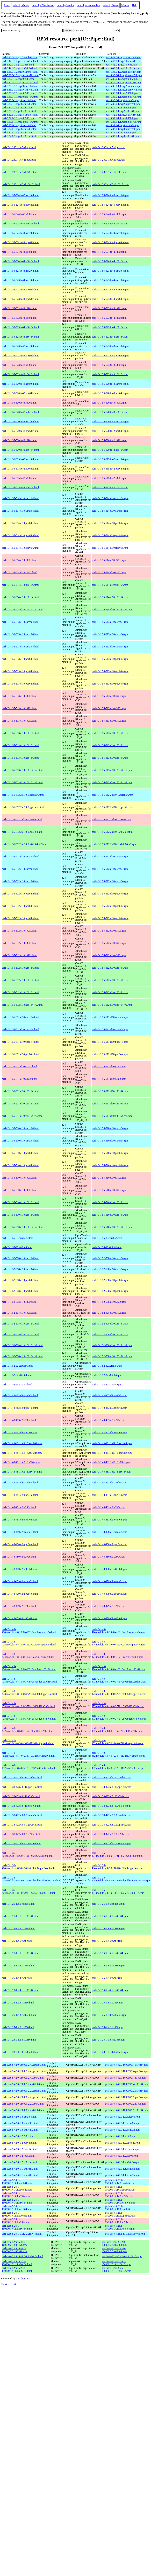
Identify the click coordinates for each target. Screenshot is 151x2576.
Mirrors (125, 5)
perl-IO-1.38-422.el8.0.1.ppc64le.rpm (111, 1824)
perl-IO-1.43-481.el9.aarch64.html (20, 1482)
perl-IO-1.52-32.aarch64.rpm (107, 1365)
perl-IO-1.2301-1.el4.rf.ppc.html (19, 159)
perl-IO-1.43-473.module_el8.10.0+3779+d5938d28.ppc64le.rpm (119, 1692)
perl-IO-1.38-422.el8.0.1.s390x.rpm (110, 1834)
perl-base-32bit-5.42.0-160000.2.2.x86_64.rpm (114, 2250)
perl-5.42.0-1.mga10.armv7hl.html (20, 61)
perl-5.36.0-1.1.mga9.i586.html (18, 93)
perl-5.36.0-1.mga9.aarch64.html (19, 100)
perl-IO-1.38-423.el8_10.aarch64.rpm (111, 1777)
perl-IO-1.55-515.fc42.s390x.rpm (109, 478)
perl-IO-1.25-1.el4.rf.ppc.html (17, 1977)
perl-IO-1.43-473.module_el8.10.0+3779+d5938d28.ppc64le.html (29, 1692)
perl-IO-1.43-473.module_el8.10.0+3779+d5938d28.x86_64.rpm (119, 1717)
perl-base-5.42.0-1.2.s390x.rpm (121, 2155)
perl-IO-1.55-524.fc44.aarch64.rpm (110, 233)
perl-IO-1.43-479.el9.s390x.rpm (108, 1606)
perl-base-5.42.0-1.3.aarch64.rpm (122, 2116)
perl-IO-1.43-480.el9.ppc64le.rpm (109, 1544)
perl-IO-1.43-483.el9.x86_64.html (19, 1432)
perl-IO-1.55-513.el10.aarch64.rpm (110, 621)
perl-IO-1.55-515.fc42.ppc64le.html (20, 468)
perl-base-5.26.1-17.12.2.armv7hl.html (22, 2233)
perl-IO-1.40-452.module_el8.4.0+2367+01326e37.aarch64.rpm (118, 1754)
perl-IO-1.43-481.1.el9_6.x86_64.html (22, 1471)
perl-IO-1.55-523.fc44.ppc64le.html (20, 289)
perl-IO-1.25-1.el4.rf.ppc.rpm (107, 1977)
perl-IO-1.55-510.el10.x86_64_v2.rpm (112, 1227)
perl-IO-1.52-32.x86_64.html (17, 1375)
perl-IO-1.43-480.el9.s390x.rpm (108, 1556)
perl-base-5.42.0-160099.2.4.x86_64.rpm (126, 2084)
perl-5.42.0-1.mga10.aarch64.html (19, 57)
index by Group (21, 5)
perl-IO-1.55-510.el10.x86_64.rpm (110, 1202)
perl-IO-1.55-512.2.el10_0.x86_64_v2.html (24, 844)
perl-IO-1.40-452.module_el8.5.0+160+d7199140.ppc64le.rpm (118, 1742)
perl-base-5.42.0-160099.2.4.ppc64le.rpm (126, 2071)
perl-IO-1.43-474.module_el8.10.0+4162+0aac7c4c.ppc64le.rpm (118, 1643)
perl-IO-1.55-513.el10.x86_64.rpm (110, 733)
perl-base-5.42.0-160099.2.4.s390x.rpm (125, 2077)
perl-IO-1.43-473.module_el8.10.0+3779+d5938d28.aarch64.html (29, 1680)
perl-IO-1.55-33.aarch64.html (17, 1238)
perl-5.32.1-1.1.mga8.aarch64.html (20, 114)
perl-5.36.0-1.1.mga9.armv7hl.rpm (124, 89)
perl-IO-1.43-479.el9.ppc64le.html (20, 1593)
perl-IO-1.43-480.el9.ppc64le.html (20, 1544)
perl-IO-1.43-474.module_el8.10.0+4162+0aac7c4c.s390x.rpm (117, 1655)
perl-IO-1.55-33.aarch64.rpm (107, 1238)
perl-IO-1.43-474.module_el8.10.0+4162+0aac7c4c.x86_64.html (29, 1668)
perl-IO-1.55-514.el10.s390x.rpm (109, 560)
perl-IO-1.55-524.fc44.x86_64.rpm (110, 261)
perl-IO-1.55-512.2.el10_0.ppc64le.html (23, 807)
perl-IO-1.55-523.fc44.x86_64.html (20, 327)
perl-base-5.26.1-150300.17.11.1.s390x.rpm (119, 2221)
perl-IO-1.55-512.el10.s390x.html (19, 930)
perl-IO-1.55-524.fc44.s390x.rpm (109, 251)
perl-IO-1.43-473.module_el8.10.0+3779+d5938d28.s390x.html (28, 1705)
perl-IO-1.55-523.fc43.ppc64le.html (20, 355)
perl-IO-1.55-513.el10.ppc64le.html (20, 659)
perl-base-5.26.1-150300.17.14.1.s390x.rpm (119, 2195)
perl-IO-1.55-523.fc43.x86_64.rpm (110, 374)
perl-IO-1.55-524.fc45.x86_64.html (20, 223)
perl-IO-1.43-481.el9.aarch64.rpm (109, 1482)
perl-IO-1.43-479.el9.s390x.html (19, 1606)
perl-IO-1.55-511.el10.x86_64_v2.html (22, 1116)
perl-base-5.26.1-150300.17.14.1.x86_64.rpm (120, 2201)
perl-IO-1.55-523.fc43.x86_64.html (20, 374)
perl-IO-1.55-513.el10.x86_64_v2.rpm (112, 770)
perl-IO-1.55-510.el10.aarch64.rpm (110, 1128)
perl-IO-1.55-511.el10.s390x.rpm (109, 1066)
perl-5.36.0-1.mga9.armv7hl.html (19, 104)
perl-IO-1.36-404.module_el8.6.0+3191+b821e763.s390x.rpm (117, 1854)
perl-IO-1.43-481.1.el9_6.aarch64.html (22, 1443)
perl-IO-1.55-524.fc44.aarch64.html (20, 233)
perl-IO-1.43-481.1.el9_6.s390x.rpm (111, 1462)
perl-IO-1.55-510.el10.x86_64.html (20, 1202)
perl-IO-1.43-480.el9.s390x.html (19, 1556)
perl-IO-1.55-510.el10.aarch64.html (20, 1128)
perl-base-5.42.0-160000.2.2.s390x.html (23, 2103)
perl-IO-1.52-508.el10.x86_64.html (20, 1323)
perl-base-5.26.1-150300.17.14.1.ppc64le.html (17, 2188)
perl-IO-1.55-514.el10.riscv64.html (20, 547)
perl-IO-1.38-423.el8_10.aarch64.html (22, 1777)
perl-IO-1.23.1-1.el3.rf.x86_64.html (20, 2052)
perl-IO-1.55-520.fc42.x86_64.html (20, 449)
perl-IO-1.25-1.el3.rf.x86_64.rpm (109, 2015)
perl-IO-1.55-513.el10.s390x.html (19, 696)
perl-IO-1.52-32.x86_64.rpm (107, 1375)
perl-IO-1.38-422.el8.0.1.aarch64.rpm (111, 1815)
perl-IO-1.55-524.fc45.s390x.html (19, 214)
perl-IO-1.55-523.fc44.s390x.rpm (109, 308)
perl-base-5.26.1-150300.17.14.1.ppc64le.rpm (120, 2188)
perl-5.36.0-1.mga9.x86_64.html (19, 111)
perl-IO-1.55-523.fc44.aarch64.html (20, 270)
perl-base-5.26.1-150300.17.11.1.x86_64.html (17, 2227)
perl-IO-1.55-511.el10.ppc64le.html (20, 1041)
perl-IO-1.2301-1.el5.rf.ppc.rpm (108, 147)
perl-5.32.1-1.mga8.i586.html (17, 132)
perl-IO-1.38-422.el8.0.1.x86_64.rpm (111, 1843)
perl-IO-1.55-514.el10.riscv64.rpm (110, 547)
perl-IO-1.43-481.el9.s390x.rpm (108, 1507)
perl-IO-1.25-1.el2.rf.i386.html (18, 2027)
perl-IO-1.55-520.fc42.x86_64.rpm (110, 449)
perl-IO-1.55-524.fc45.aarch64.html (20, 195)
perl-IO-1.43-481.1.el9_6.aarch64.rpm (112, 1443)
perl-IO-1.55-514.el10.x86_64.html (20, 584)
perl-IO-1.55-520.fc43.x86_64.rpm (110, 412)
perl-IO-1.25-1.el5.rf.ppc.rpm (107, 1940)
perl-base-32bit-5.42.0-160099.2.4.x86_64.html (14, 2243)
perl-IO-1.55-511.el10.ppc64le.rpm (110, 1041)
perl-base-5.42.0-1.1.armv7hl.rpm (122, 2175)
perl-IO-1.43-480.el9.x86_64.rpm (109, 1569)
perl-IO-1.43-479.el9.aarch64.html (20, 1581)
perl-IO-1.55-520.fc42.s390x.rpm (109, 440)
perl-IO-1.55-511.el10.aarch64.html (20, 1017)
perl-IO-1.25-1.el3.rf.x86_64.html (19, 2015)
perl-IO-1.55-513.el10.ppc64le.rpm (110, 659)
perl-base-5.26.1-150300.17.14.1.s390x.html (16, 2195)
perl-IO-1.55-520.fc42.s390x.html (19, 440)
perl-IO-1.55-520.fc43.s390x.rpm (109, 402)
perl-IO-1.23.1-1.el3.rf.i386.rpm (108, 2039)
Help (134, 5)
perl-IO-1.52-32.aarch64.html (17, 1365)
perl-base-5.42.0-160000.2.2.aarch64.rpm (126, 2090)
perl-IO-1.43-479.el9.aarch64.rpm (109, 1581)
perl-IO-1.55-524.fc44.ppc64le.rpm (110, 242)
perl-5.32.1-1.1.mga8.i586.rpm (122, 118)
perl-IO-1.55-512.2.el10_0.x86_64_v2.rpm (114, 844)
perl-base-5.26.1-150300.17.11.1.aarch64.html (17, 2208)
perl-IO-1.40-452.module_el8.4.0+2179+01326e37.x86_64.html (28, 1766)
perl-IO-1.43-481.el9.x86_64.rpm (109, 1519)
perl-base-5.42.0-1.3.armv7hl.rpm (122, 2129)
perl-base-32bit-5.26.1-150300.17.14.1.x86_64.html (17, 2263)
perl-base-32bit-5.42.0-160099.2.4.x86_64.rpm (114, 2243)
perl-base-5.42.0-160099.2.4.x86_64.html (23, 2084)
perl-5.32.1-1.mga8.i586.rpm (121, 132)
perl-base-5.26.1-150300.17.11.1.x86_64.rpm (120, 2227)
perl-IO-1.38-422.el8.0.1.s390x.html (21, 1834)
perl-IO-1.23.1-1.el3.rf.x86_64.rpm (110, 2052)
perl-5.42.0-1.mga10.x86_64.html (19, 68)
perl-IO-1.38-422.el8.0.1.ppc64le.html (22, 1824)
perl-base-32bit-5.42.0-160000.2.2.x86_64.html (14, 2250)
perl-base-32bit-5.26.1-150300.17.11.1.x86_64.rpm (116, 2269)
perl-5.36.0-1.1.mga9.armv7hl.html (20, 89)
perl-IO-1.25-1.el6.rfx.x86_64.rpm (110, 1916)
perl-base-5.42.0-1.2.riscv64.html (19, 2149)
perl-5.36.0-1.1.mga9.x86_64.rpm (123, 96)
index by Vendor (65, 5)
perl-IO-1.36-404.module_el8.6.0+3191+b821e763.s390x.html (27, 1854)
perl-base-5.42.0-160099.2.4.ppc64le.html (24, 2071)
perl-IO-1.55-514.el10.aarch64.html (20, 498)
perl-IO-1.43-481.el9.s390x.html (19, 1507)
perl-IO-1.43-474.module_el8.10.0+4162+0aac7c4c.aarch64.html (29, 1631)
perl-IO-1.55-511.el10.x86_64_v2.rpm (112, 1116)
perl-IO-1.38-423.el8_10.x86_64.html (21, 1805)
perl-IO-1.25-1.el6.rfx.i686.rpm (108, 1903)
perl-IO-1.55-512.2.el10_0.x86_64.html (22, 831)
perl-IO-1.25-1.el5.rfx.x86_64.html (20, 1953)
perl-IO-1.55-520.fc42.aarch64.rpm (110, 421)
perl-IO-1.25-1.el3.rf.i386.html (18, 2002)
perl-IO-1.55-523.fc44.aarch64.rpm (110, 270)
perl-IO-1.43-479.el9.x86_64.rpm (109, 1618)
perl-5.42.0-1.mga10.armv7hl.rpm (123, 61)
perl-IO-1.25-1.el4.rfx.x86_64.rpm (110, 1990)
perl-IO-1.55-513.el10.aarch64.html (20, 621)
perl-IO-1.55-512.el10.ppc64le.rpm (110, 893)
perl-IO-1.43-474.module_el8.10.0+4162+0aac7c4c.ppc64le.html (29, 1643)
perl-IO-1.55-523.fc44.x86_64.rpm (110, 327)
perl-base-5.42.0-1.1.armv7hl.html (20, 2175)
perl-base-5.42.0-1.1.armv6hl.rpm (122, 2168)
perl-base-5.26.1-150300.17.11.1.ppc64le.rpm (120, 2214)
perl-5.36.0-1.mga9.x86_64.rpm (122, 111)
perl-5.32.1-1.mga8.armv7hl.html (19, 129)
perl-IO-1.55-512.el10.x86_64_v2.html (22, 1004)
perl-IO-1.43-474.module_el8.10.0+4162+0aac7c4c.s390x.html (28, 1655)
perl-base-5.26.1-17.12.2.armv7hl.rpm (125, 2233)
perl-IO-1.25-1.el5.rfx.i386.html (18, 1928)
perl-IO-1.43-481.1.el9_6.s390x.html (21, 1462)
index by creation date (88, 5)
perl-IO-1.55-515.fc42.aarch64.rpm (110, 459)
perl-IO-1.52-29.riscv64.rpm (107, 1384)
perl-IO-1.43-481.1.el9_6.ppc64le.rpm (112, 1452)
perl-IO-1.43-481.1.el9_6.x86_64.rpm (111, 1471)
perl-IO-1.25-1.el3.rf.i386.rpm (107, 2002)
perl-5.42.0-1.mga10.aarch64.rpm (123, 57)
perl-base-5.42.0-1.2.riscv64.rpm (122, 2149)
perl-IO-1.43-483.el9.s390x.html (19, 1420)
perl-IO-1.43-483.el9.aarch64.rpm (109, 1395)
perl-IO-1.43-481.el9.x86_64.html (19, 1519)
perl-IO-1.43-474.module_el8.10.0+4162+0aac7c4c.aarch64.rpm (118, 1631)
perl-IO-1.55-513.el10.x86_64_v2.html (22, 770)
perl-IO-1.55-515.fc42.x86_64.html (20, 487)
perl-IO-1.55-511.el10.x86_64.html (20, 1091)
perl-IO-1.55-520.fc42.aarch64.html (20, 421)
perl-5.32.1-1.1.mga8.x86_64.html (20, 121)
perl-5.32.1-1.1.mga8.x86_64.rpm (123, 121)
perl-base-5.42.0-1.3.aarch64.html (19, 2116)
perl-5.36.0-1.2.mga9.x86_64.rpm (123, 82)
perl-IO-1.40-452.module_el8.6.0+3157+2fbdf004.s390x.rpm (117, 1729)
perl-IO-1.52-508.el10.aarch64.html (20, 1258)
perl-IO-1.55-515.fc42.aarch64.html (20, 459)
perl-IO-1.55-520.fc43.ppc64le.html (20, 393)
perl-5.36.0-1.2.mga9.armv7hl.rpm (124, 75)
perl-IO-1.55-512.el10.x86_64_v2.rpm (112, 1004)
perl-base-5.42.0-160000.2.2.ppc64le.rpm (126, 2097)
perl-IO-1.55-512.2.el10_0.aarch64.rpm (112, 794)
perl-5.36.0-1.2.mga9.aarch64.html (20, 71)
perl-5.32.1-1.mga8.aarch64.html (19, 125)
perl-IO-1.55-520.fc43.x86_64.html (20, 412)
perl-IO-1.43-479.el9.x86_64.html (19, 1618)
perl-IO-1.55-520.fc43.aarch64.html (20, 383)
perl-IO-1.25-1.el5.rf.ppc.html (17, 1940)
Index (7, 5)
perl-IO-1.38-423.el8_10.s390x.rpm (110, 1796)
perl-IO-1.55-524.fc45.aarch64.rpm (110, 195)
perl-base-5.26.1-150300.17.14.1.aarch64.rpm (120, 2182)
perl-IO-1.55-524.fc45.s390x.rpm (109, 214)
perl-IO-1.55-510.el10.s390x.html (19, 1177)
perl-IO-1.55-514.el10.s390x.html (19, 560)
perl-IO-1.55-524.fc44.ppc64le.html (20, 242)
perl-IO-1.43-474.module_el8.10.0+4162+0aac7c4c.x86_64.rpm (118, 1668)
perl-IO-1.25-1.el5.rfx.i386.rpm (108, 1928)
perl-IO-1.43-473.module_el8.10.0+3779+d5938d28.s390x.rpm (118, 1705)
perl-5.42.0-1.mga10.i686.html (18, 64)
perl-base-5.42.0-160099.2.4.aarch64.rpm (126, 2064)
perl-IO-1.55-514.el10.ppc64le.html (20, 523)
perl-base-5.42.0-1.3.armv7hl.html (20, 2129)
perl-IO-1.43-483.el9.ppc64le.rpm (109, 1407)
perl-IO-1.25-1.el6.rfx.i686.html (18, 1903)
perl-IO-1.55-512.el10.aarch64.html (20, 856)
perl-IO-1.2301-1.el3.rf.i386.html (19, 172)
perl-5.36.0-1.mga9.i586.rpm (121, 107)
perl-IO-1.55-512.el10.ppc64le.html (20, 893)
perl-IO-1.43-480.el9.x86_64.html (19, 1569)
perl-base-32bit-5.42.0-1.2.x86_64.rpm (122, 2256)
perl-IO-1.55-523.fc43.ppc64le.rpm (110, 355)
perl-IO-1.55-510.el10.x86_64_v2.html (22, 1227)
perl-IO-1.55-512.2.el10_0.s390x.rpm (111, 819)
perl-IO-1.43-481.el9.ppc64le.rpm (109, 1494)
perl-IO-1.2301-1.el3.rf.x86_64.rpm (110, 184)
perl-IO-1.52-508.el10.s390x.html (19, 1301)
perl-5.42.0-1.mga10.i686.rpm (121, 64)
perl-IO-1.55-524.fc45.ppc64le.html (20, 204)
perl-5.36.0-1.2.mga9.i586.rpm (122, 79)
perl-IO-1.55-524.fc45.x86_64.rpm (110, 223)
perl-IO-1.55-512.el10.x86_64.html (20, 967)
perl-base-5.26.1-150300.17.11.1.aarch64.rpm (120, 2208)
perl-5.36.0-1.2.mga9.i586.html (18, 79)
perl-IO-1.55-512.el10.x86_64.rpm (110, 967)
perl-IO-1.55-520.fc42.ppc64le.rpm (110, 431)
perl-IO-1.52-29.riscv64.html (17, 1384)
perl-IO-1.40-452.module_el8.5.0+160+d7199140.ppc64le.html (28, 1742)
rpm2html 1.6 (23, 2278)
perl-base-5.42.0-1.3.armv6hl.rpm (122, 2123)
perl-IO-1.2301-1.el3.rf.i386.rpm (109, 172)
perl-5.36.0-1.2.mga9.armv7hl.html (20, 75)
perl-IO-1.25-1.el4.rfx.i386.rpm (108, 1965)
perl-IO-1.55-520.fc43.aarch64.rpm (110, 383)
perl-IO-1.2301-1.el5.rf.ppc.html (19, 147)
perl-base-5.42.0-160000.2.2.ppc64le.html (24, 2097)
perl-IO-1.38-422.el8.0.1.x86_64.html (21, 1843)
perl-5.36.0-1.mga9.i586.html (17, 107)
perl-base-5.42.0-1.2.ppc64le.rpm (122, 2142)
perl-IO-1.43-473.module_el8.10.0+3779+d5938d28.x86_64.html (29, 1717)
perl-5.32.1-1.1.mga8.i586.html (18, 118)
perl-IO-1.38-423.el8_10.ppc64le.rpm (111, 1787)
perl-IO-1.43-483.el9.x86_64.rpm (109, 1432)
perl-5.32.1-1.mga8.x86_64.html (19, 136)
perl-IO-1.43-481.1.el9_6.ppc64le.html (22, 1452)
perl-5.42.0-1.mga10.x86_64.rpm (123, 68)
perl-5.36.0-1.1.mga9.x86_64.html (20, 96)
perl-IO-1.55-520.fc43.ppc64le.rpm (110, 393)
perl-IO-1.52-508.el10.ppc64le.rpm (110, 1280)
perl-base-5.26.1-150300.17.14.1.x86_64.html (17, 2201)
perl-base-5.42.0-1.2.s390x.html (18, 2155)
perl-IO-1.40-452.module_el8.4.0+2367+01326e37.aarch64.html (28, 1754)
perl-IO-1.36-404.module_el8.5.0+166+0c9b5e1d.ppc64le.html (28, 1867)
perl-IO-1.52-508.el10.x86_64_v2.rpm (112, 1345)
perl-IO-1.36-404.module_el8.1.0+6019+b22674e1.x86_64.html (28, 1891)
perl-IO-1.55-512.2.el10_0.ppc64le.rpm (112, 807)
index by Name (111, 5)
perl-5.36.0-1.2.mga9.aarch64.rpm (123, 71)
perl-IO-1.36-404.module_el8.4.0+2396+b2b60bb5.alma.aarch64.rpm (121, 1879)
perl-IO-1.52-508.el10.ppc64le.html (20, 1280)
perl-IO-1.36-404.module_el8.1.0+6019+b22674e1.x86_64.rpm (118, 1891)
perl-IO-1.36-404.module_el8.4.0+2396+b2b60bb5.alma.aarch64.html (31, 1879)
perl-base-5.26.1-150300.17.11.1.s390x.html (16, 2221)
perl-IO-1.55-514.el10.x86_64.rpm (110, 584)
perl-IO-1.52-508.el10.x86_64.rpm (110, 1323)
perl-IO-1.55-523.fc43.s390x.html (19, 365)
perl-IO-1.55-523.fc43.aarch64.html (20, 346)
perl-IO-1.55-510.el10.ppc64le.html (20, 1153)
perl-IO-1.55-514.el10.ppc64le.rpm (110, 523)
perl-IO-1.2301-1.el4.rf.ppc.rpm (108, 159)
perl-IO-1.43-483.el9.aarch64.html (20, 1395)
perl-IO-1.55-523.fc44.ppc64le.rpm (110, 289)
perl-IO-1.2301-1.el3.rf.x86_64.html (21, 184)
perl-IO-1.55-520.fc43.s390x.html (19, 402)
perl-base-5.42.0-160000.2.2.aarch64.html (24, 2090)
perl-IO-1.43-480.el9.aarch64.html (20, 1532)
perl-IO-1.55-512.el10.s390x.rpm (109, 930)
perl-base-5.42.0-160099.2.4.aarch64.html (24, 2064)
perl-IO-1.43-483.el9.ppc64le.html (20, 1407)
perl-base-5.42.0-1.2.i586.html (18, 2136)
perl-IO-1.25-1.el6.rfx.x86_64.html (20, 1916)
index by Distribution (43, 5)
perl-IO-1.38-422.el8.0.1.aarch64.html (22, 1815)
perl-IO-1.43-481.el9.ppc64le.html (20, 1494)
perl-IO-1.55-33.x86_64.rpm (107, 1247)
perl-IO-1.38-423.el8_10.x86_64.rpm (111, 1805)
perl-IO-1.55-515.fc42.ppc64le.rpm (110, 468)
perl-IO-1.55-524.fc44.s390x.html (19, 251)
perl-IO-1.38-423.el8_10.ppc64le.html (22, 1787)
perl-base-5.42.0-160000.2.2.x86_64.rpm (126, 2110)
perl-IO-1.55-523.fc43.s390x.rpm (109, 365)
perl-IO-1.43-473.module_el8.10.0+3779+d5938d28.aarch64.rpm (119, 1680)
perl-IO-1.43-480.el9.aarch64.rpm (109, 1532)
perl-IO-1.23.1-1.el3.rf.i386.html (19, 2039)
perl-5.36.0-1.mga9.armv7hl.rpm (123, 104)
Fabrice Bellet (8, 2284)
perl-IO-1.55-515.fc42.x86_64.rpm (110, 487)
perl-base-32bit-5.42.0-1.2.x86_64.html (22, 2256)
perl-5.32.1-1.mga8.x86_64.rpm (122, 136)
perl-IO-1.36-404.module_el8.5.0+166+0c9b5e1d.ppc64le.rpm (117, 1867)
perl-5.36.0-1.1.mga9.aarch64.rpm (123, 86)
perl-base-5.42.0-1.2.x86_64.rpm (122, 2162)
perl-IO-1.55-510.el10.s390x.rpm (109, 1177)
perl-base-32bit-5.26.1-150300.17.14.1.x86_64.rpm (116, 2263)
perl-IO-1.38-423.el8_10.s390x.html (21, 1796)
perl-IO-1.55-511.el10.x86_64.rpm (110, 1091)
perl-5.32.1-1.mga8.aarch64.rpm (122, 125)
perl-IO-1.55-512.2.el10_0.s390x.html (22, 819)
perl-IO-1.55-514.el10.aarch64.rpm (110, 498)
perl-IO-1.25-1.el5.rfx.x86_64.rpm (110, 1953)
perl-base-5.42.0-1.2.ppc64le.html (19, 2142)
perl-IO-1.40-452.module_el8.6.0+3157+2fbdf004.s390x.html (27, 1729)
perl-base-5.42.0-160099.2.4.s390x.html (23, 2077)
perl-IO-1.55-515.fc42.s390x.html (19, 478)
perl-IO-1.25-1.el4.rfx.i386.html (18, 1965)
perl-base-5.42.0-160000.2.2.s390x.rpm (125, 2103)
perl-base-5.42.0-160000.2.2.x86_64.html (23, 2110)
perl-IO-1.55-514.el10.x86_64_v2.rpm (112, 609)
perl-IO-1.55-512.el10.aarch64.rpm (110, 856)
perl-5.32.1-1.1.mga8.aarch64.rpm (123, 114)
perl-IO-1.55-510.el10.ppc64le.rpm (110, 1153)
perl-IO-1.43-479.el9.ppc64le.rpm (109, 1593)
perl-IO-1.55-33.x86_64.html (17, 1247)
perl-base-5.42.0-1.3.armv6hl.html (20, 2123)
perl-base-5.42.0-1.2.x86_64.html (19, 2162)
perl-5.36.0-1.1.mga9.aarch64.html (20, 86)
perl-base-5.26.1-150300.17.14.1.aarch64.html (17, 2182)
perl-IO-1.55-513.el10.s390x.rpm (109, 696)
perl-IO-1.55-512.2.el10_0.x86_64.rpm (112, 831)
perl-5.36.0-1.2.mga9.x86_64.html (20, 82)
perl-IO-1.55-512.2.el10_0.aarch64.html (23, 794)
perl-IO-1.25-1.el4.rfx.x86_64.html (20, 1990)
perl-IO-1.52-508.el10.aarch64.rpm (110, 1258)
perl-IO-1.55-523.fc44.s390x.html (19, 308)
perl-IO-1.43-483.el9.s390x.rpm (108, 1420)
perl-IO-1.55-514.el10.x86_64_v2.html (22, 609)
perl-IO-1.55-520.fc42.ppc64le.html (20, 431)
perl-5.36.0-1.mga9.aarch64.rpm (122, 100)
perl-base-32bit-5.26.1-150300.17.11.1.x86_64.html (17, 2269)
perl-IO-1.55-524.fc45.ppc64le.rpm (110, 204)
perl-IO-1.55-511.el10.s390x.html (19, 1066)
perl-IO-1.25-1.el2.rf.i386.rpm (107, 2027)
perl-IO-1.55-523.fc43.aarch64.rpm (110, 346)
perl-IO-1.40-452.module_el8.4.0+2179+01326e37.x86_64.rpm (118, 1766)
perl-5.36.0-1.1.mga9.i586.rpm (122, 93)
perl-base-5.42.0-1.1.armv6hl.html (20, 2168)
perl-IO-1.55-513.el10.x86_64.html (20, 733)
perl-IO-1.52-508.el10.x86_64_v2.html (22, 1345)
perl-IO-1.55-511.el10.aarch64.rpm (110, 1017)
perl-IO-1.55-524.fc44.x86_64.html (20, 261)
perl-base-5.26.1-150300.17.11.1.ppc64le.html (17, 2214)
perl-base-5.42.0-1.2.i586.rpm (120, 2136)
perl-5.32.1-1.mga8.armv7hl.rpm (123, 129)
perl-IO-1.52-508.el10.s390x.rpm (109, 1301)
